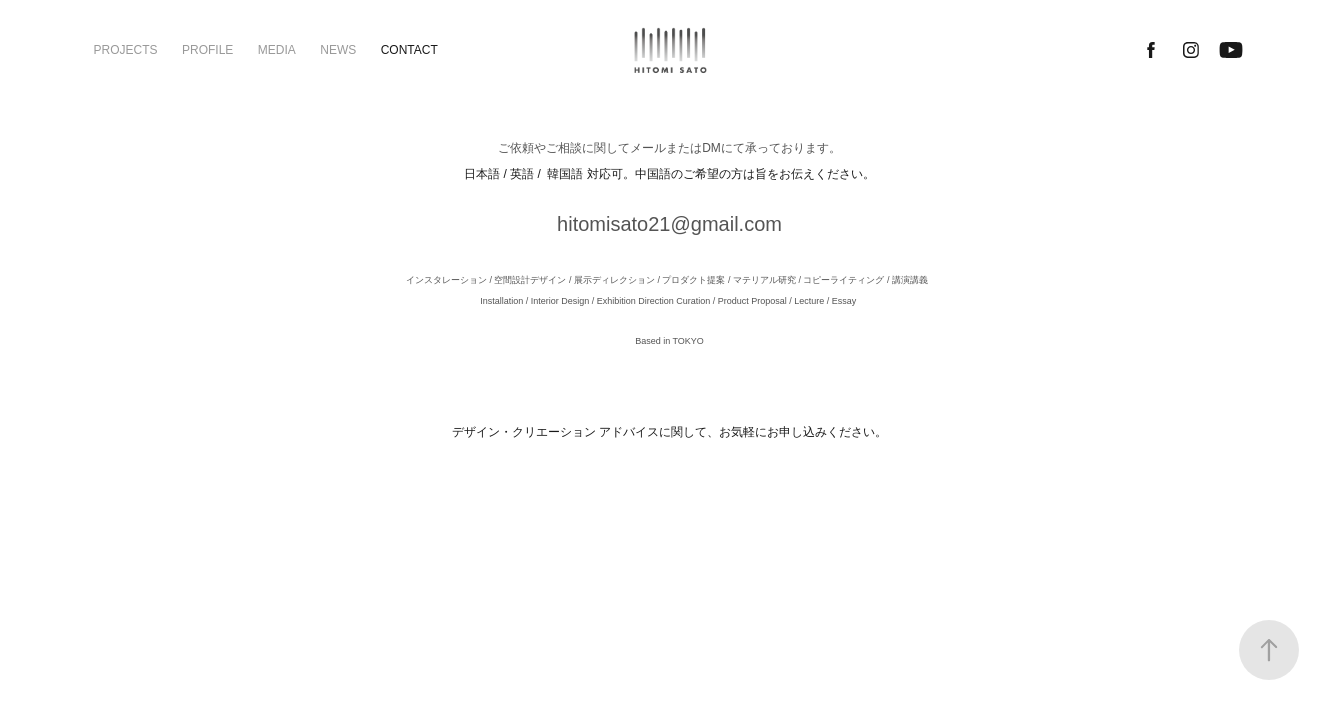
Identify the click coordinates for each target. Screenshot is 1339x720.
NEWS (338, 50)
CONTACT (409, 50)
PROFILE (207, 50)
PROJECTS (126, 50)
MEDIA (277, 50)
